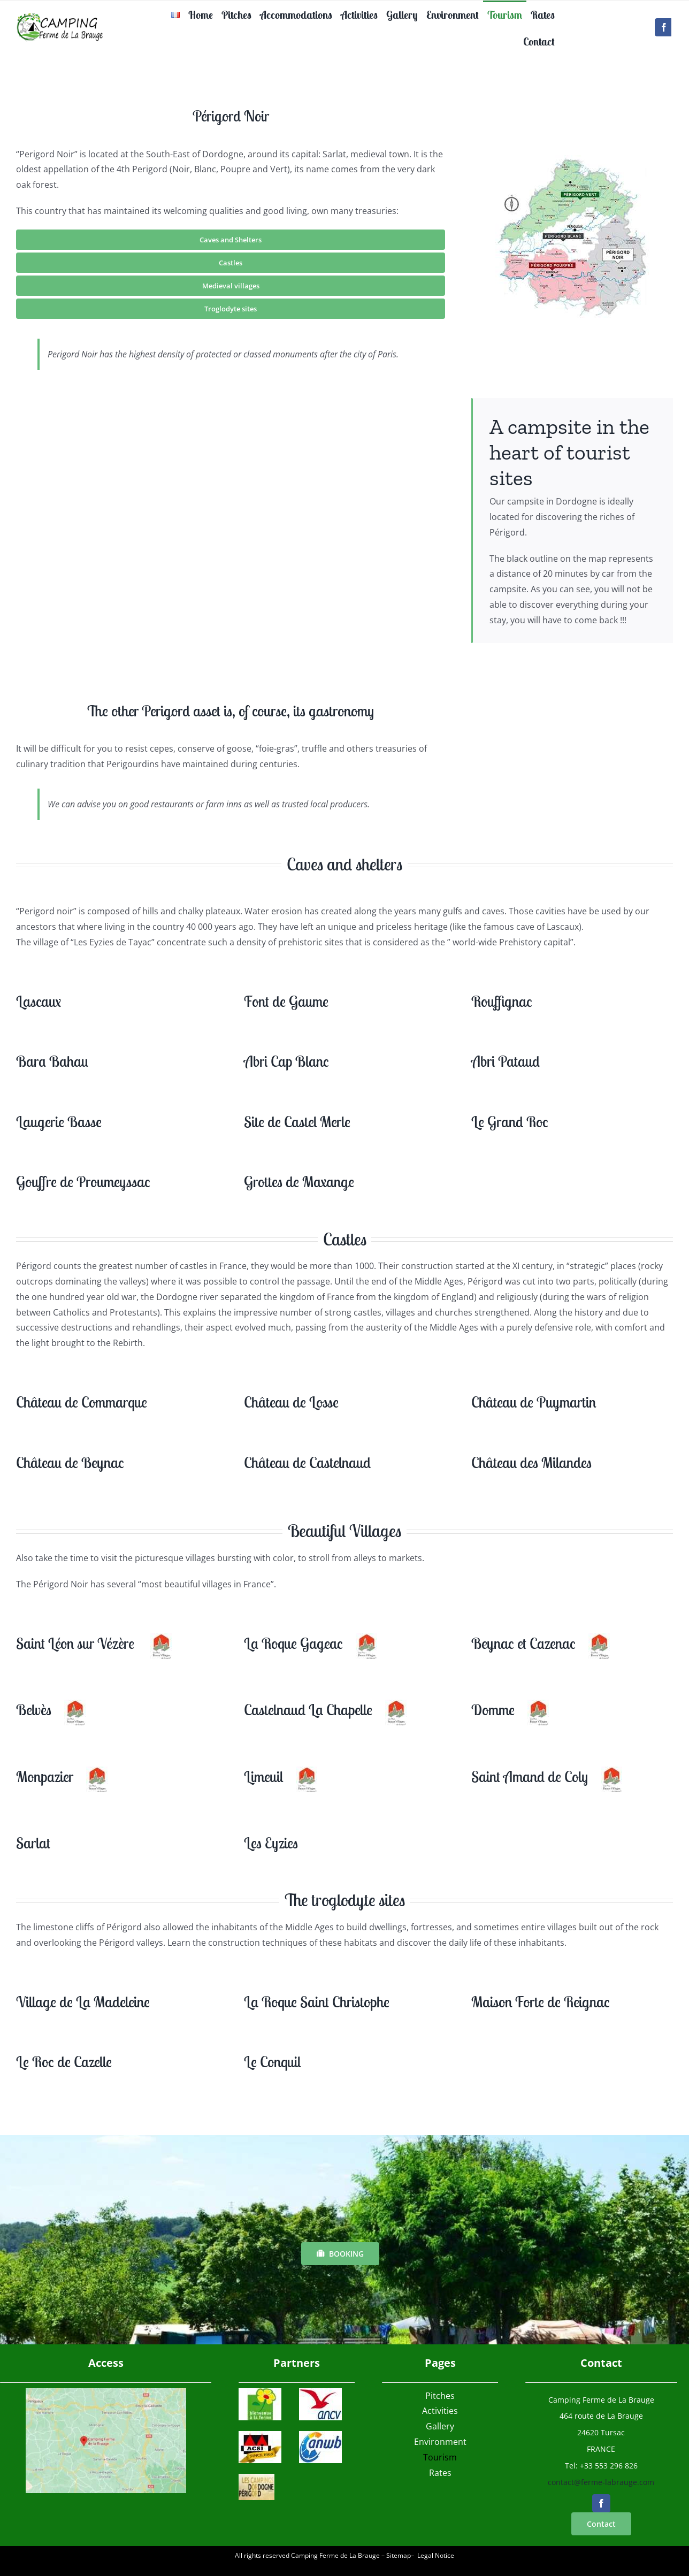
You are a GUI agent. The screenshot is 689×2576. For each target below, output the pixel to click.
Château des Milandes (531, 1462)
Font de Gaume (286, 1001)
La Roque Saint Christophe (316, 2001)
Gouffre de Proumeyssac (83, 1181)
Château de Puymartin (533, 1402)
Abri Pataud (505, 1061)
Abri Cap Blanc (286, 1061)
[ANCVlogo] (320, 2392)
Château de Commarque (81, 1402)
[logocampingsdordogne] (256, 2478)
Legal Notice (435, 2555)
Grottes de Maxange (299, 1181)
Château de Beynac (70, 1462)
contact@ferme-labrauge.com (601, 2482)
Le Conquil (272, 2061)
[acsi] (260, 2435)
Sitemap (398, 2555)
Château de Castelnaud (307, 1462)
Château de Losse (291, 1402)
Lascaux (38, 1001)
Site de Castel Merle (297, 1121)
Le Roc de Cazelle (64, 2061)
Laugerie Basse (59, 1121)
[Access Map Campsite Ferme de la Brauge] (106, 2392)
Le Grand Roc (509, 1121)
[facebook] (664, 27)
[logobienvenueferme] (260, 2392)
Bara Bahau (52, 1061)
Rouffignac (501, 1001)
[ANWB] (320, 2435)
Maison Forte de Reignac (540, 2001)
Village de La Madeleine (83, 2001)
